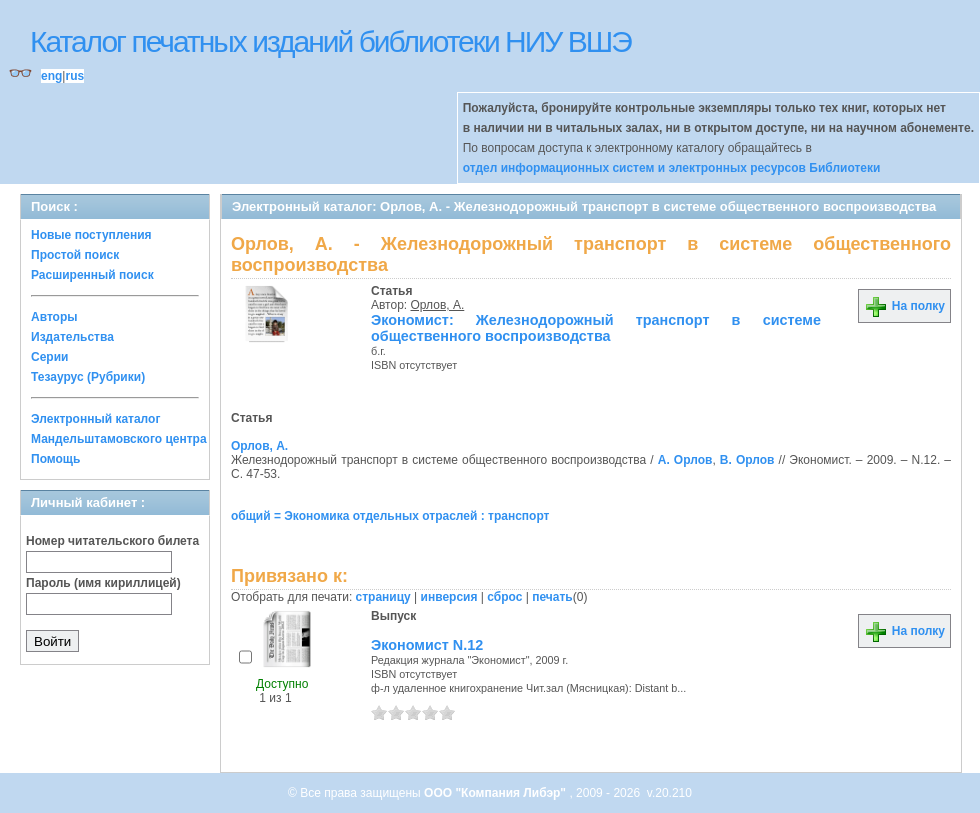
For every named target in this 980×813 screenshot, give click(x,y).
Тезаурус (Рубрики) (88, 377)
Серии (49, 357)
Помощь (55, 459)
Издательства (72, 337)
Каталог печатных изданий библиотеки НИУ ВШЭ (330, 41)
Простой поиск (75, 255)
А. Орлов (685, 460)
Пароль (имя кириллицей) (103, 583)
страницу (383, 597)
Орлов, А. (438, 305)
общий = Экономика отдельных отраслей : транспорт (390, 516)
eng (51, 76)
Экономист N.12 (427, 645)
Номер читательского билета (112, 541)
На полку (904, 306)
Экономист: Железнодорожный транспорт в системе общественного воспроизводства (596, 328)
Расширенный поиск (92, 275)
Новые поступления (91, 235)
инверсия (449, 597)
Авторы (54, 317)
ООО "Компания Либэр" (496, 793)
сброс (504, 597)
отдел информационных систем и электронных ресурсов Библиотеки (672, 168)
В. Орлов (747, 460)
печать (552, 597)
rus (74, 76)
